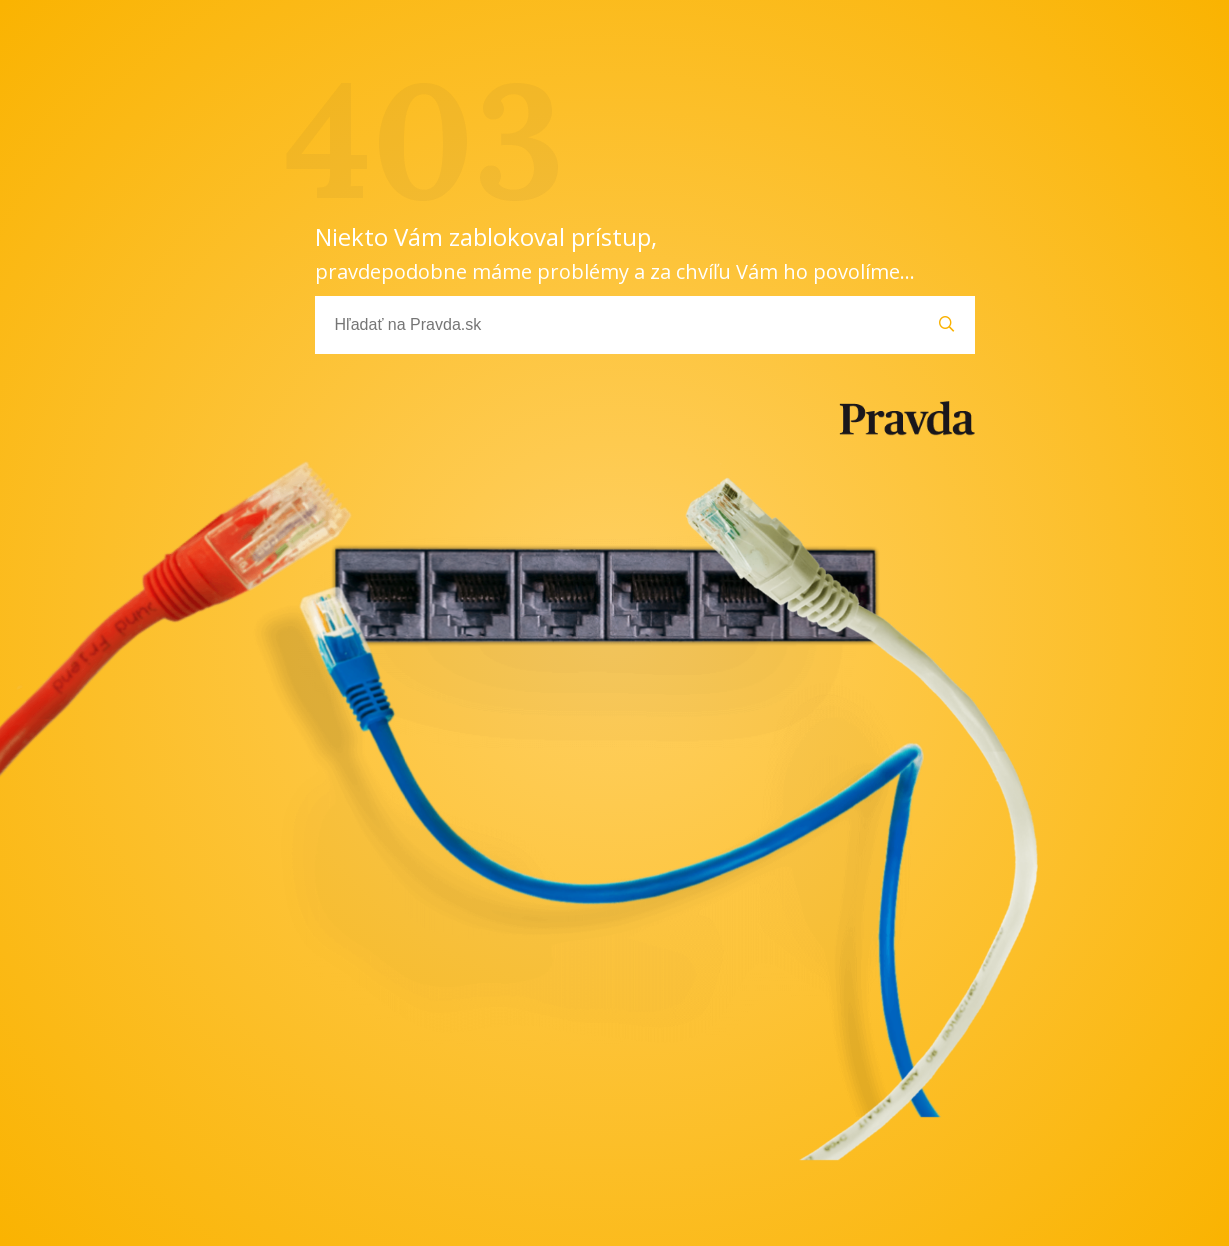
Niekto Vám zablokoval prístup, (615, 252)
